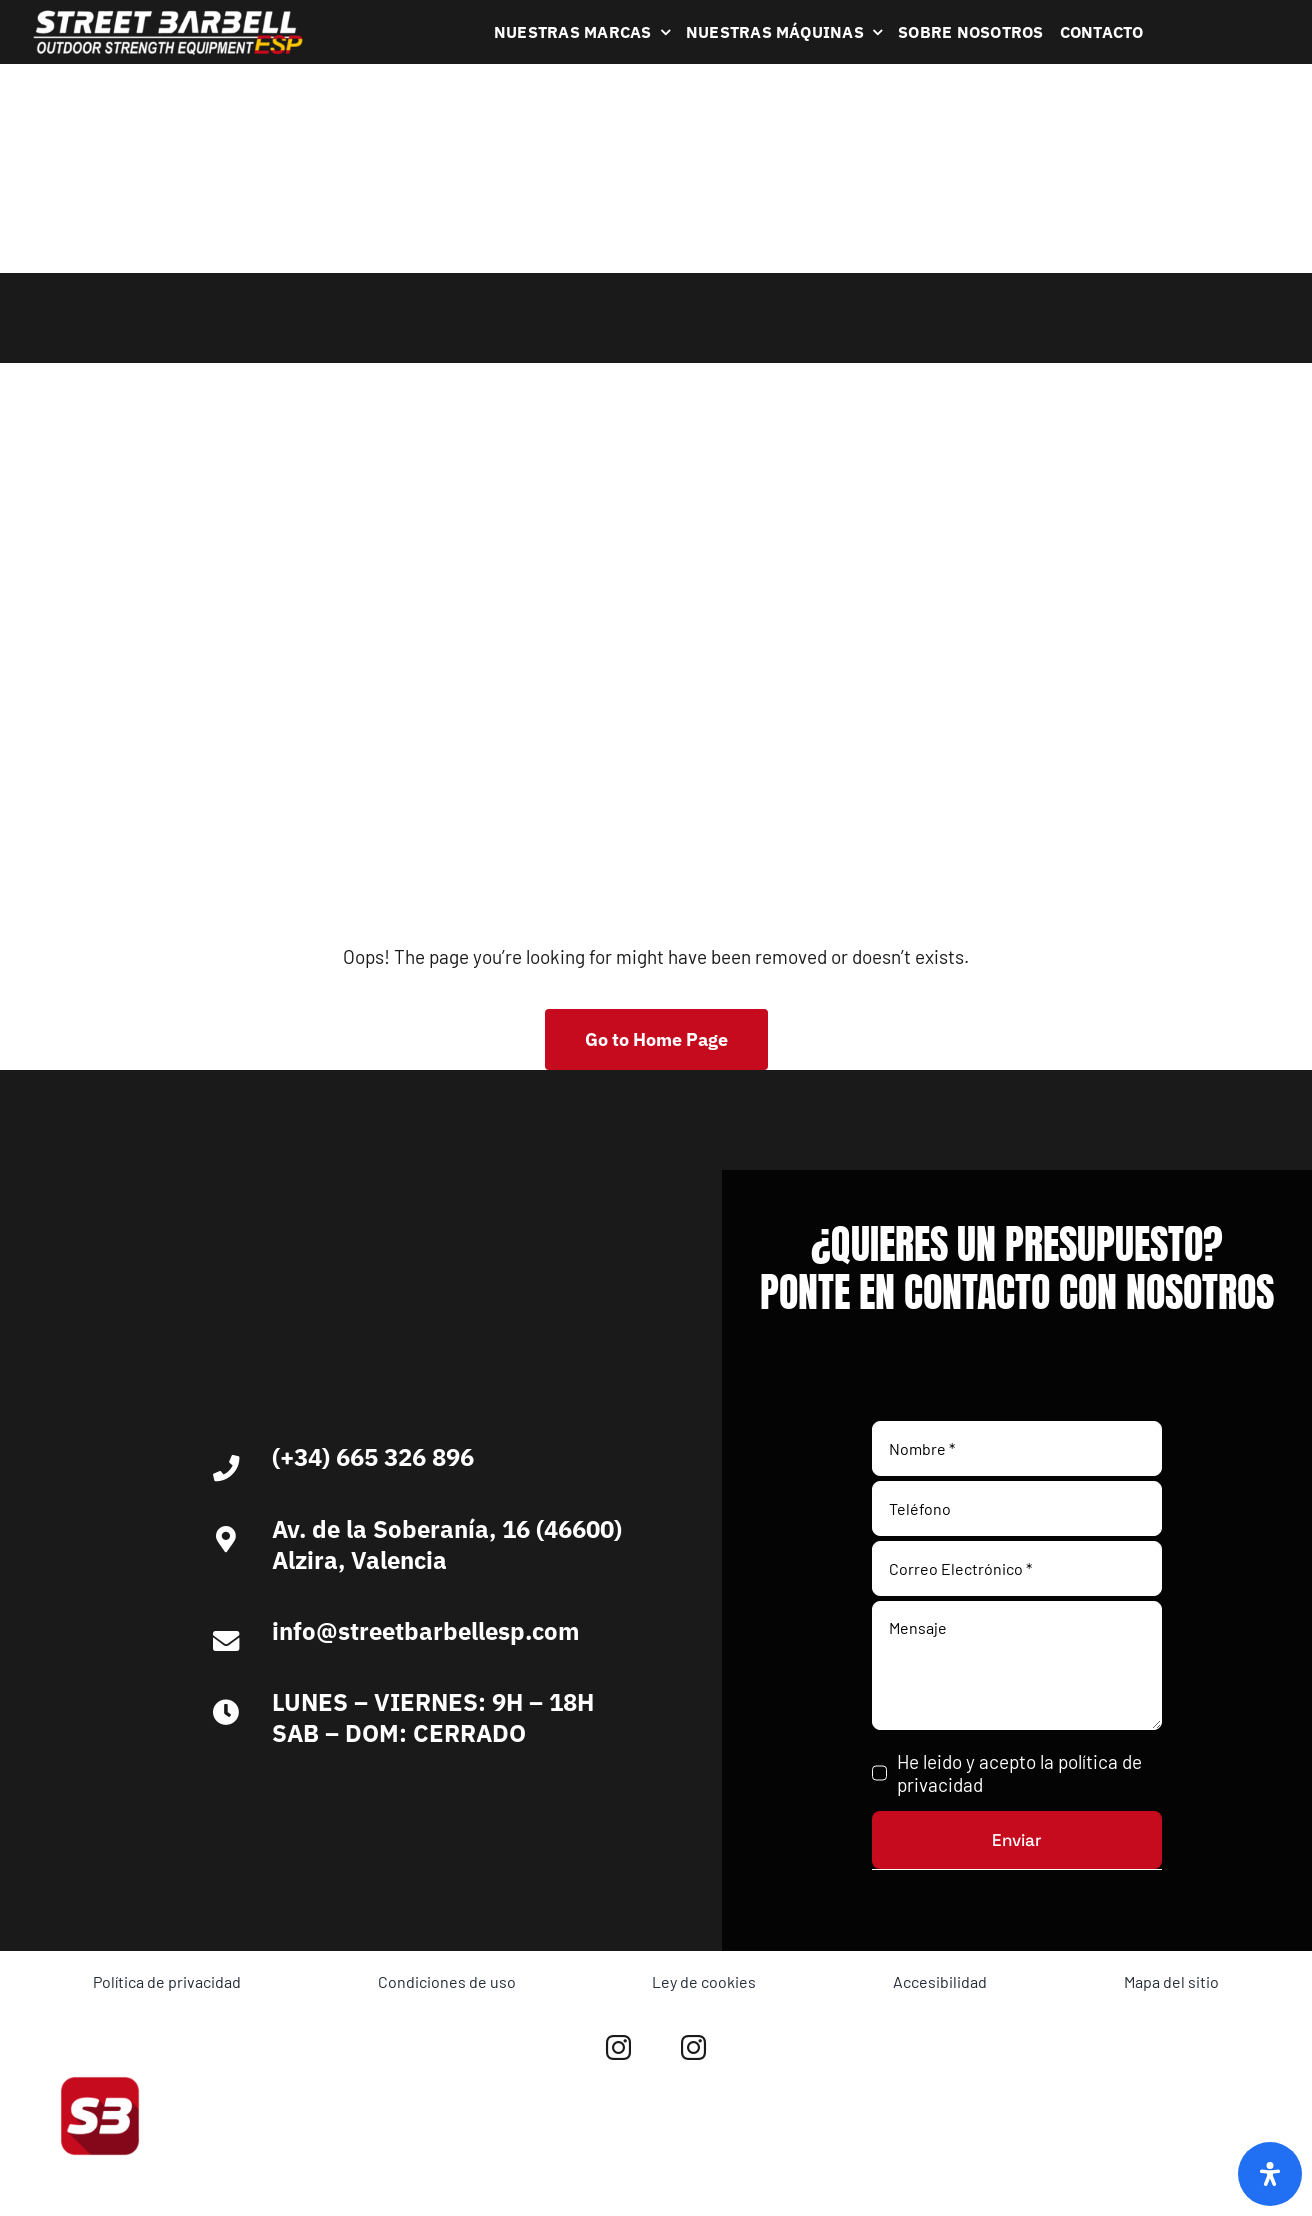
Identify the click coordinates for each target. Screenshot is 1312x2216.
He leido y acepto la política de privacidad (1019, 1773)
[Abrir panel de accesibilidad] (1270, 2174)
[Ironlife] (547, 1799)
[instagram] (618, 2047)
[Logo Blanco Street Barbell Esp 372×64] (168, 17)
